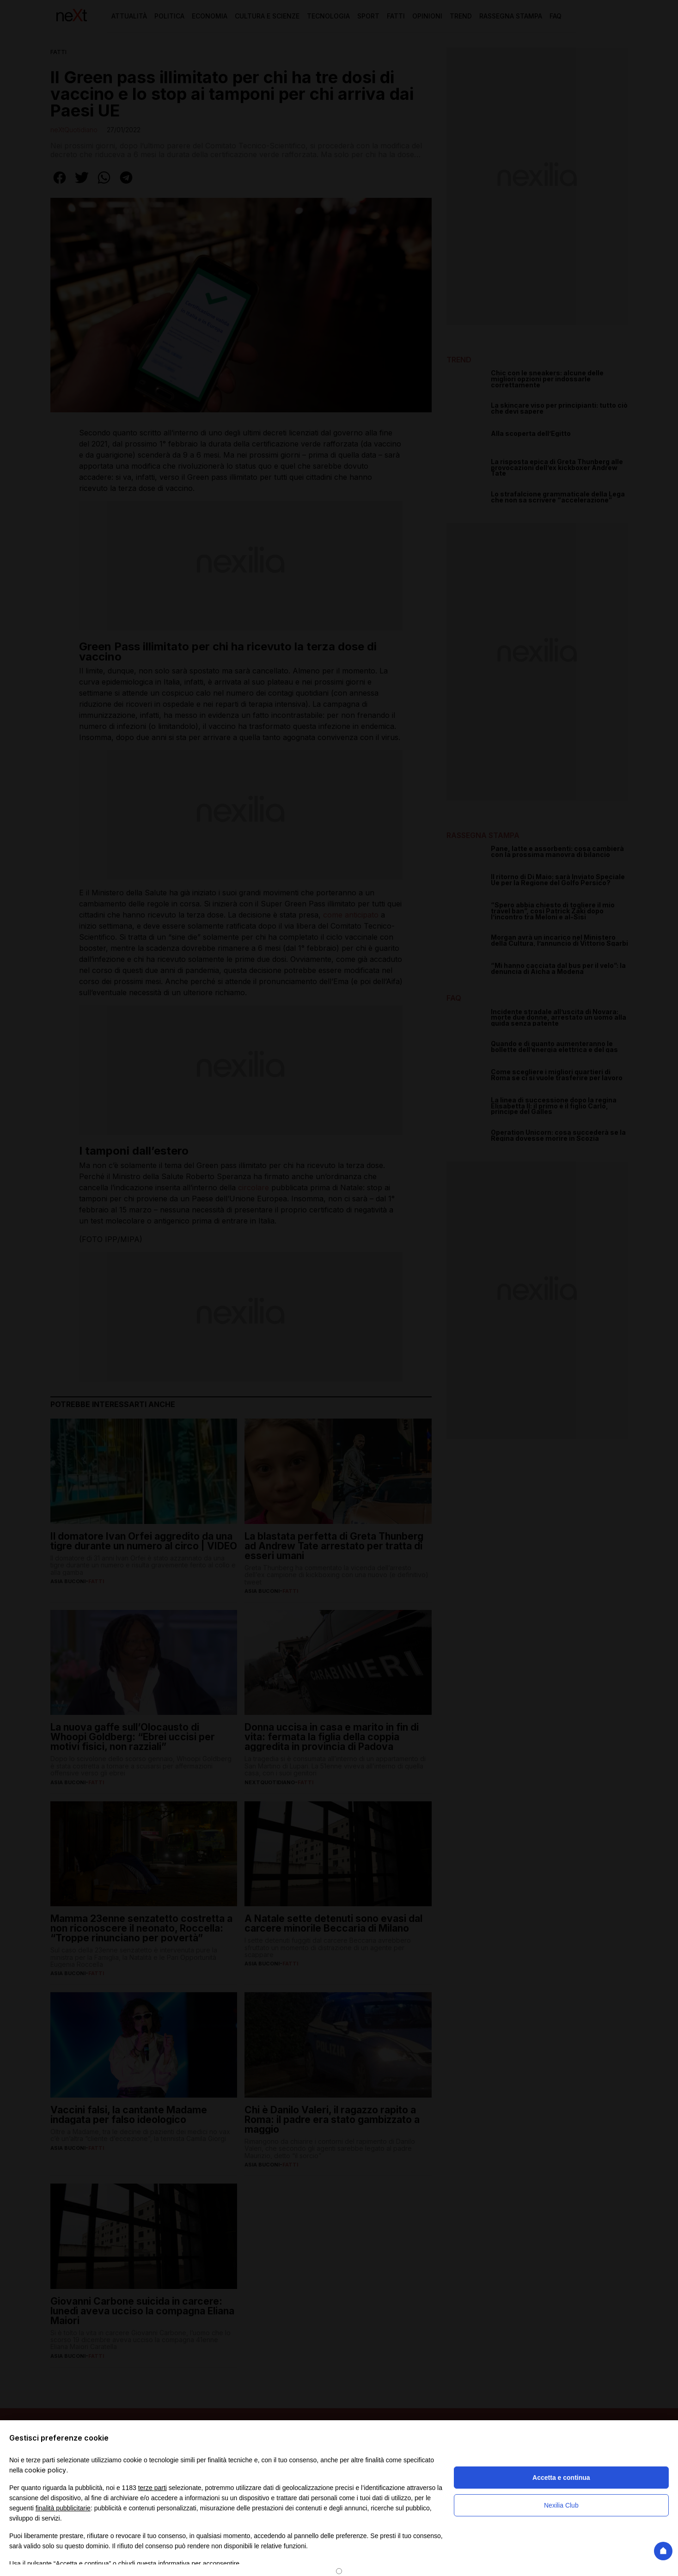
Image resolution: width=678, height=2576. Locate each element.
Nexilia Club (561, 2505)
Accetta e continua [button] (561, 2477)
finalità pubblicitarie (63, 2508)
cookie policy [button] (45, 2470)
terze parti (152, 2487)
